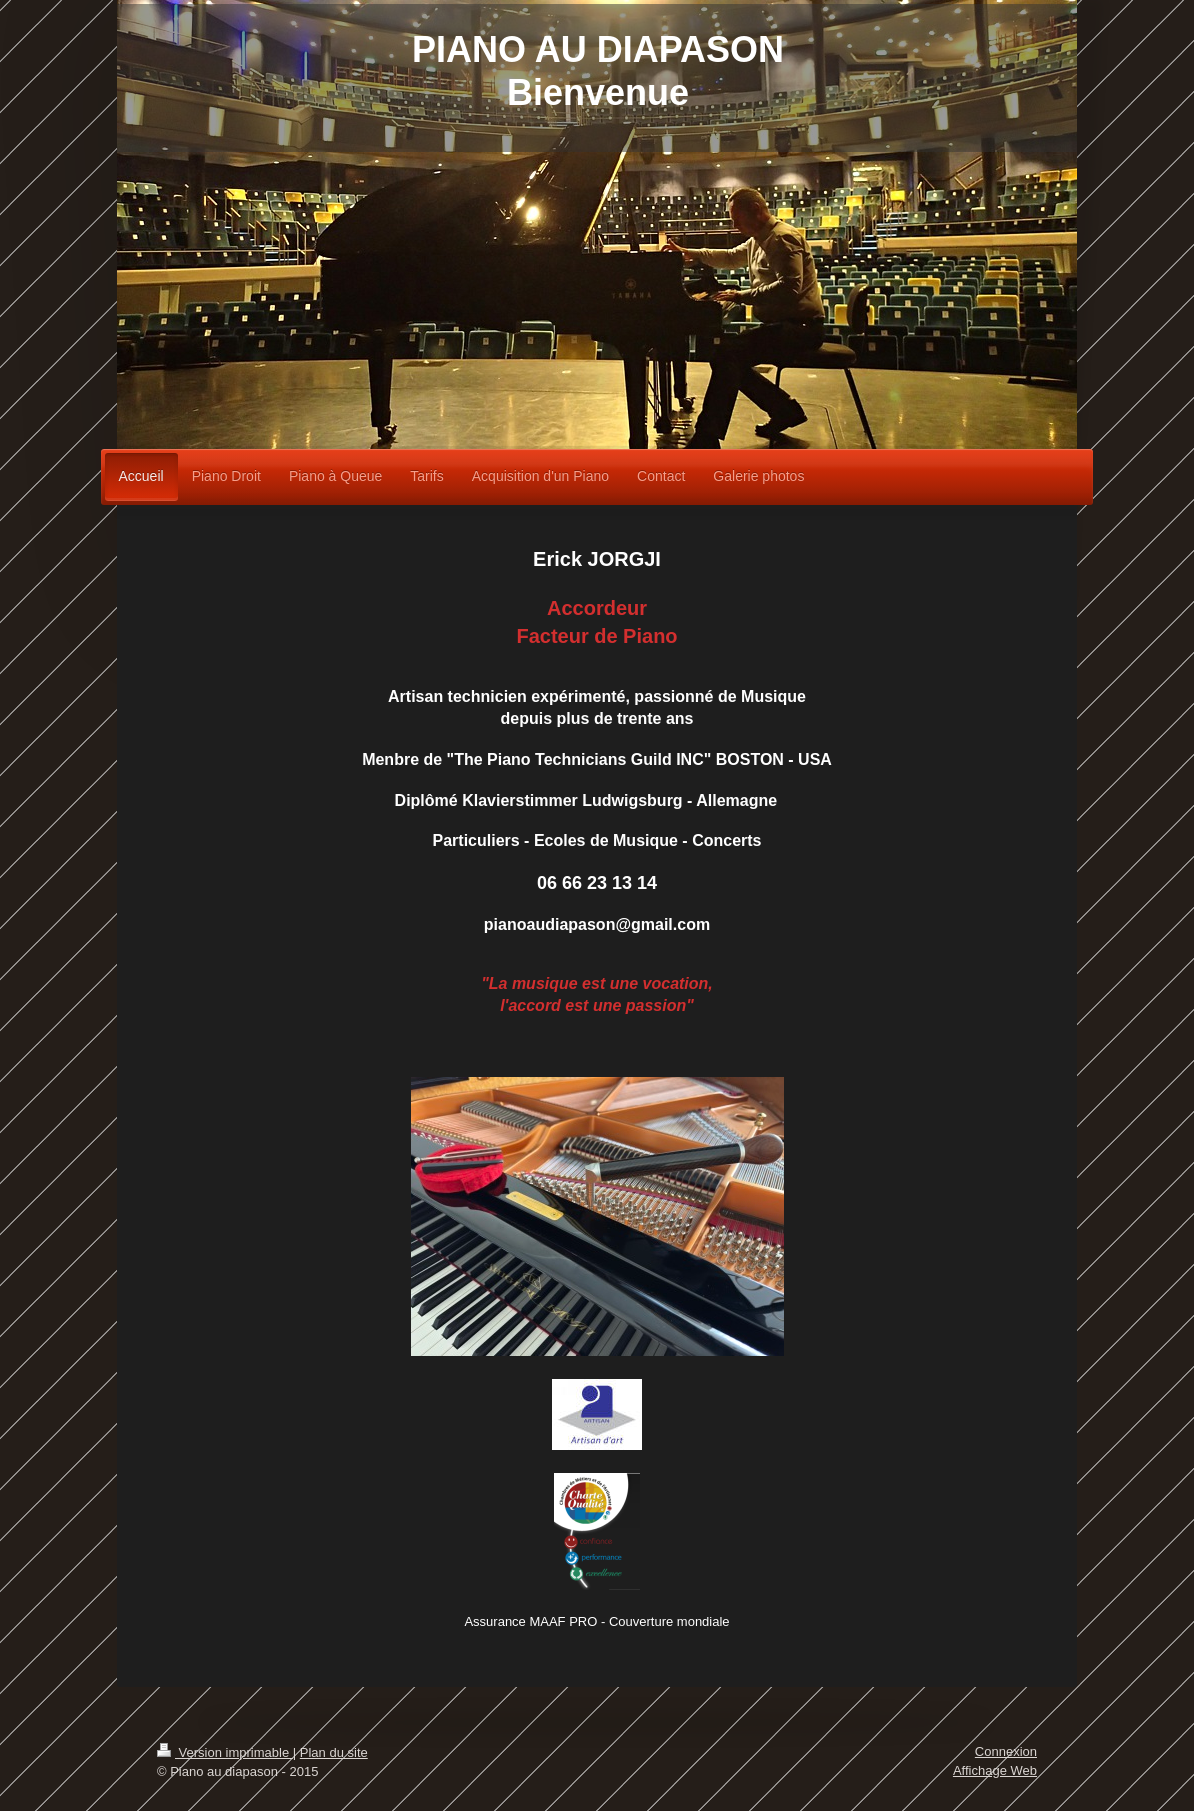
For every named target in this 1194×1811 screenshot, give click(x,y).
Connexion (1006, 1751)
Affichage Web (995, 1770)
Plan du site (334, 1752)
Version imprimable (225, 1752)
